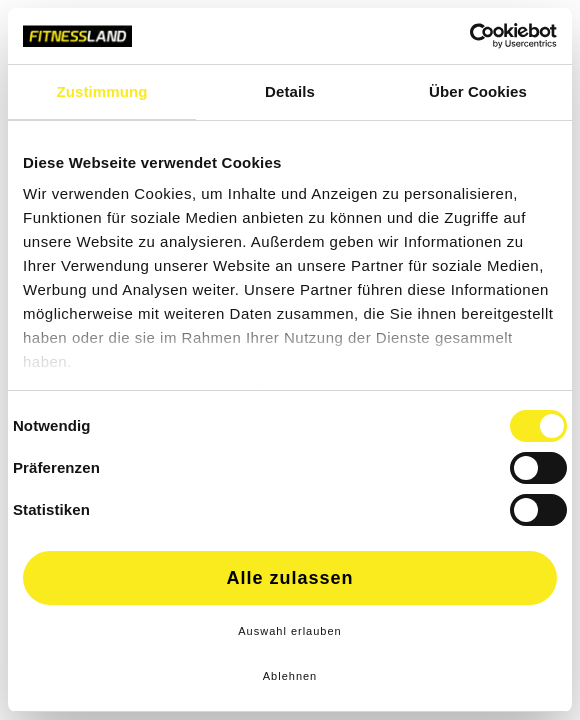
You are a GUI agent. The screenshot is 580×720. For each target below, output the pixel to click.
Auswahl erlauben (289, 631)
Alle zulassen (289, 578)
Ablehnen (290, 676)
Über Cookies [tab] (478, 91)
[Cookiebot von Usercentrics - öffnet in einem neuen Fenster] (469, 36)
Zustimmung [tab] (102, 91)
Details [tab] (290, 91)
